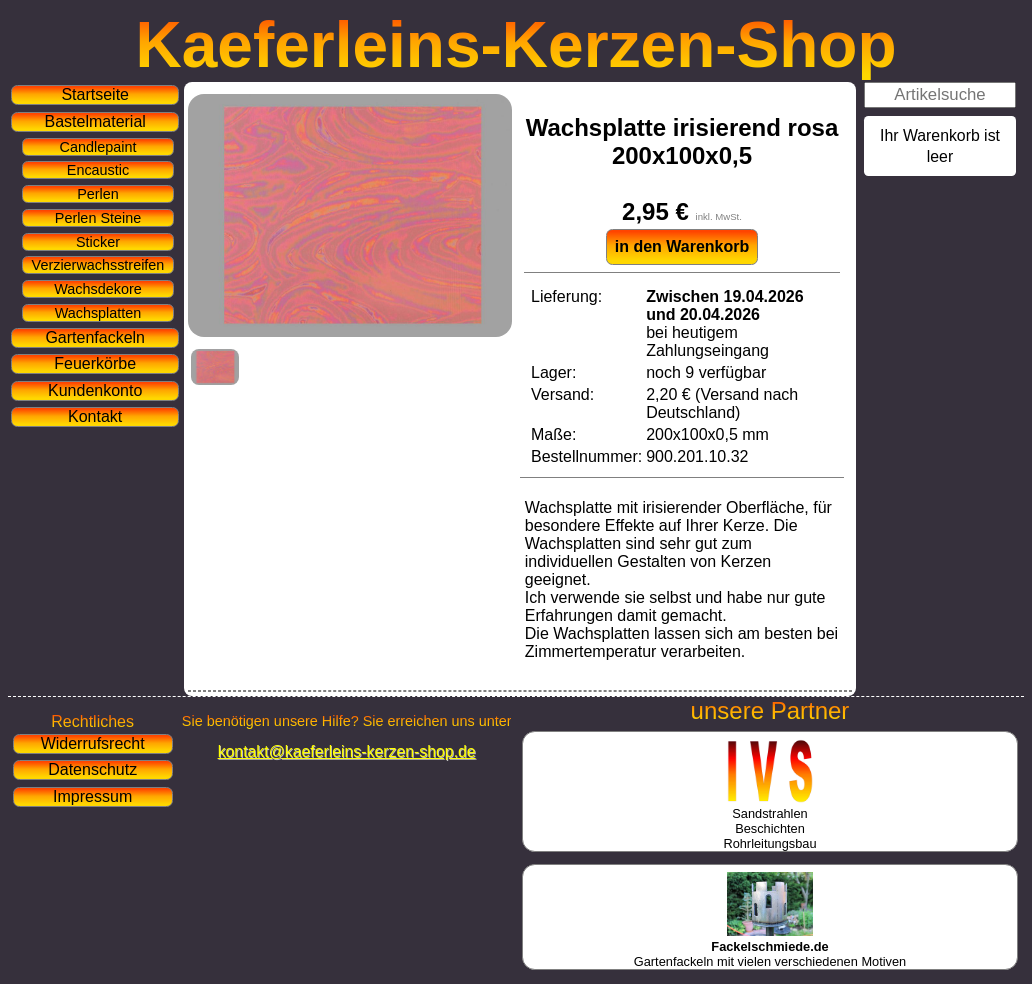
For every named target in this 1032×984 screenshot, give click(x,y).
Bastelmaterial (95, 121)
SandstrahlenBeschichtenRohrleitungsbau (769, 821)
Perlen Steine (98, 218)
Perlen (98, 194)
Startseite (95, 94)
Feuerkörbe (95, 363)
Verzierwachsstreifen (98, 265)
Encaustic (98, 170)
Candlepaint (98, 147)
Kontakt (95, 416)
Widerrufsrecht (93, 743)
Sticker (98, 242)
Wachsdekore (97, 289)
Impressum (92, 796)
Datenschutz (92, 769)
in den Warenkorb (682, 246)
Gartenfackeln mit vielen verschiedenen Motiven (770, 946)
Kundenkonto (95, 390)
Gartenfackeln (95, 337)
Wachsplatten (98, 313)
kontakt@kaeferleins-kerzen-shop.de (347, 751)
